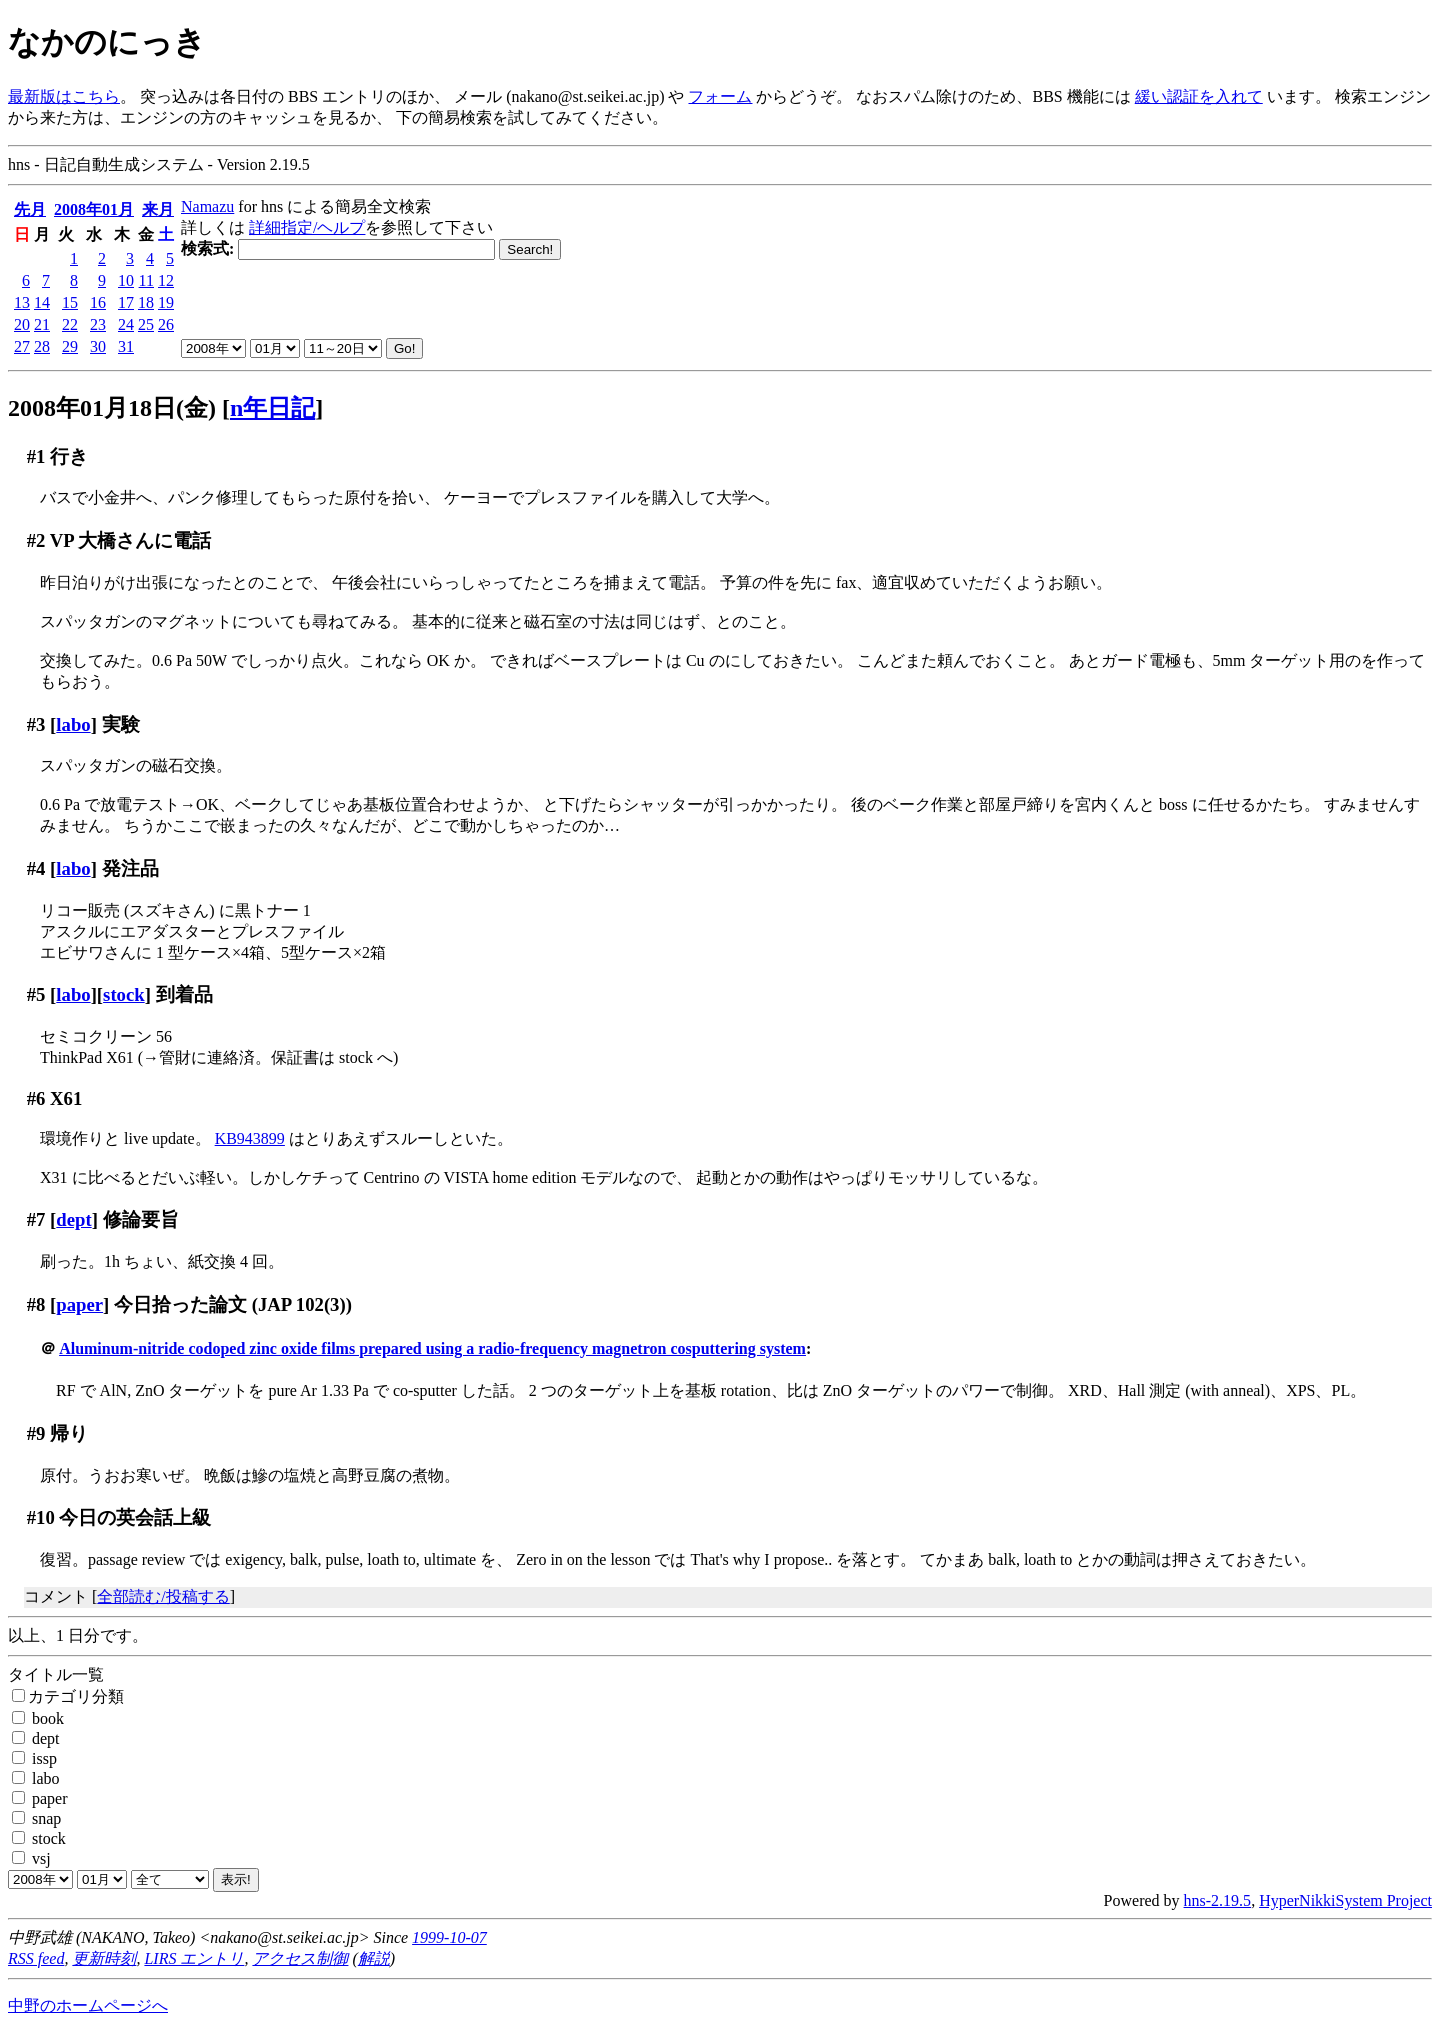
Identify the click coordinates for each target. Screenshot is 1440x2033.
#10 (41, 1517)
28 (42, 346)
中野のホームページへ (88, 2005)
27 (22, 346)
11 (146, 280)
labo (73, 724)
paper (79, 1304)
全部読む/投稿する (163, 1596)
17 (126, 302)
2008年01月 (94, 209)
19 (166, 302)
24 (126, 324)
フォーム (720, 96)
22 (70, 324)
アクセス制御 (300, 1958)
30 (98, 346)
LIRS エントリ (194, 1958)
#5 (36, 994)
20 (22, 324)
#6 (36, 1098)
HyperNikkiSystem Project (1345, 1900)
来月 (158, 209)
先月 (30, 209)
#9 (36, 1433)
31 (126, 346)
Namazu (207, 206)
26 (166, 324)
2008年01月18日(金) (112, 408)
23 (98, 324)
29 (70, 346)
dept (73, 1219)
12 (166, 280)
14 (42, 302)
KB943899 (250, 1138)
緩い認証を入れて (1199, 96)
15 (70, 302)
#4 (36, 868)
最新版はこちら (64, 96)
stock (124, 994)
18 (146, 302)
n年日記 (272, 408)
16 (98, 302)
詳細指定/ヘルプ (307, 227)
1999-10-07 (449, 1937)
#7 (36, 1219)
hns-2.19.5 (1218, 1900)
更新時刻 (104, 1958)
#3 (36, 724)
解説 (374, 1958)
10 (126, 280)
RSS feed (36, 1958)
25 (146, 324)
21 (42, 324)
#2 (36, 540)
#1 (36, 456)
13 (22, 302)
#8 (36, 1304)
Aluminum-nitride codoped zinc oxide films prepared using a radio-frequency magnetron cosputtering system (432, 1348)
